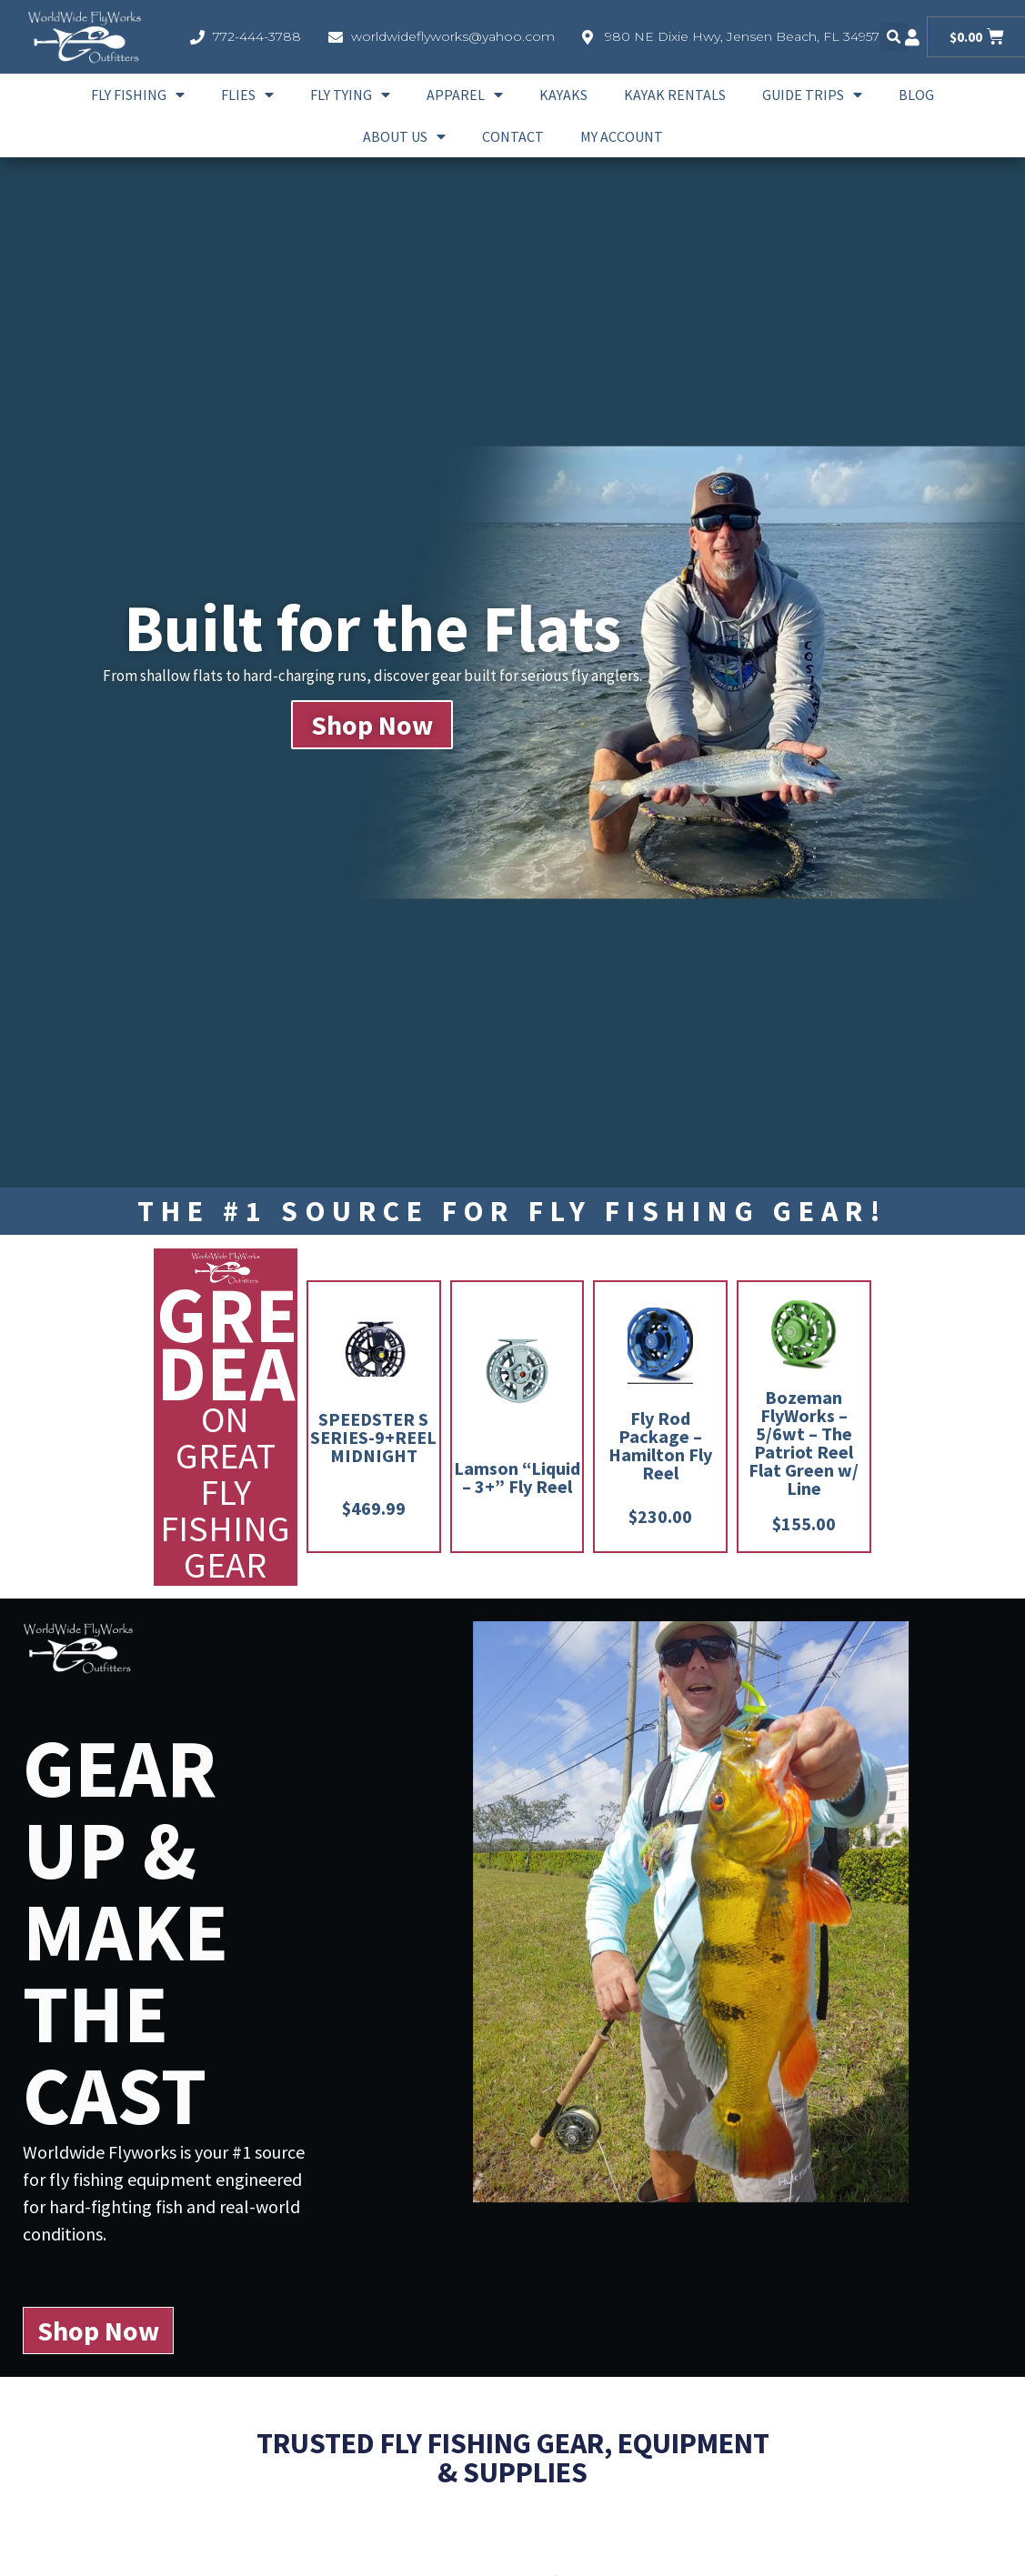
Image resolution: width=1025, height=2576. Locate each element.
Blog (916, 94)
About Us (404, 136)
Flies (247, 94)
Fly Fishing (138, 94)
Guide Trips (812, 94)
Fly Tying (350, 94)
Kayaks (563, 94)
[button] (893, 37)
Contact (513, 136)
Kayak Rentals (675, 94)
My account (621, 136)
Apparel (465, 94)
